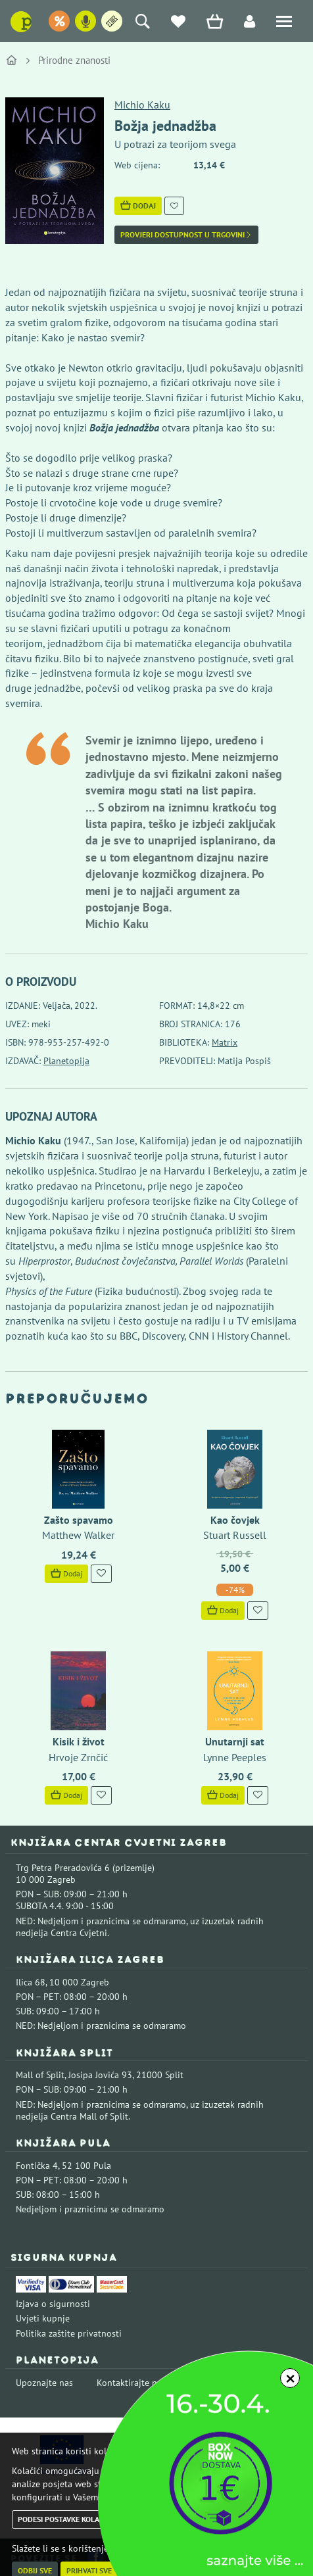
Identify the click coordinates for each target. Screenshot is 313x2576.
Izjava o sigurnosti (53, 2304)
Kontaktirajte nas (131, 2383)
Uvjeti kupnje (43, 2318)
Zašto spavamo (78, 1519)
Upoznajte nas (44, 2383)
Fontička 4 (37, 2166)
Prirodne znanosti (74, 60)
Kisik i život (79, 1741)
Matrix (224, 1042)
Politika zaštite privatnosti (69, 2333)
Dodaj (138, 205)
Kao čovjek (235, 1519)
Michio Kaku (142, 104)
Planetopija (66, 1061)
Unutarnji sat (234, 1741)
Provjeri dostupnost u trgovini (186, 235)
